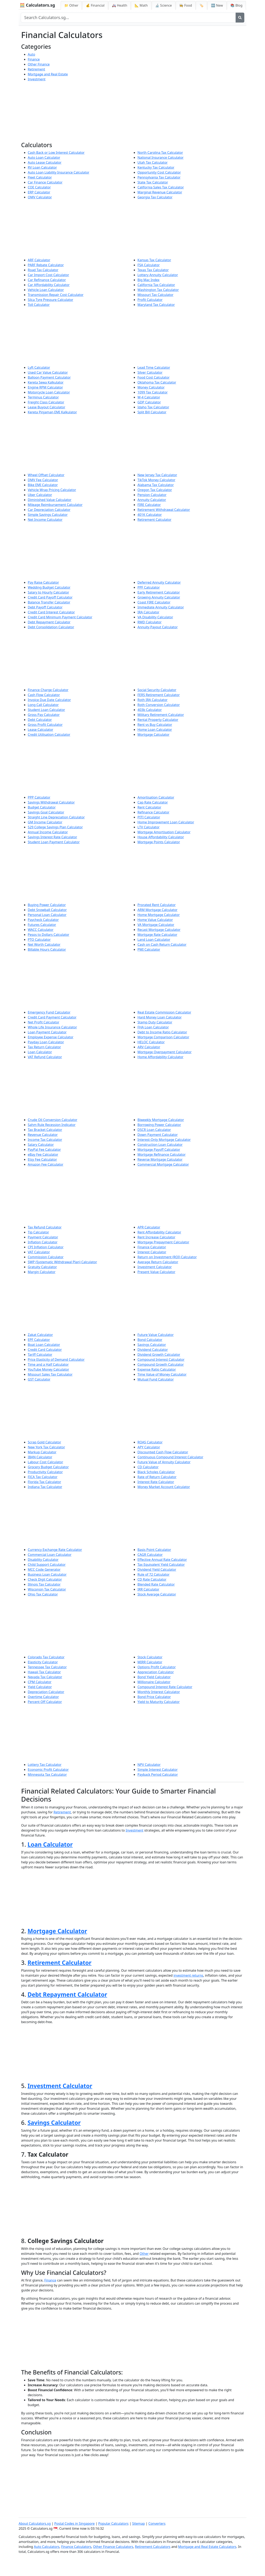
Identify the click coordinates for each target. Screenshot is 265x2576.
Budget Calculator (42, 807)
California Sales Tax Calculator (160, 187)
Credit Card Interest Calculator (51, 612)
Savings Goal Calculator (46, 812)
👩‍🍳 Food (185, 5)
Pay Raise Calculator (43, 582)
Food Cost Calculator (153, 377)
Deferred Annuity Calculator (159, 582)
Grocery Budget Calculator (48, 1467)
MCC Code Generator (44, 1569)
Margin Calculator (41, 1272)
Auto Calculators (46, 2546)
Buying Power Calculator (47, 905)
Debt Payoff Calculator (45, 607)
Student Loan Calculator (46, 709)
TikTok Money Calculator (156, 480)
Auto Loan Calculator (44, 157)
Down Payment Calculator (157, 1134)
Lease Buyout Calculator (46, 407)
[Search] (240, 18)
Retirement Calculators (153, 2546)
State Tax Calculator (152, 182)
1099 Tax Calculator (152, 392)
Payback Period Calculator (157, 1774)
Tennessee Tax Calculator (47, 1667)
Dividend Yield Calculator (156, 1569)
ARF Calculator (39, 260)
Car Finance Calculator (45, 182)
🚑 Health (119, 5)
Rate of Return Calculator (156, 1477)
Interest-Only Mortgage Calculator (164, 1139)
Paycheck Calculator (43, 919)
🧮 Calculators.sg (37, 5)
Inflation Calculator (43, 1242)
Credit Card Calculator (45, 1349)
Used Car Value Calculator (48, 372)
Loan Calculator (40, 1052)
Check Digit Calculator (45, 1579)
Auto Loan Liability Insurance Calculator (58, 172)
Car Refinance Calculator (47, 280)
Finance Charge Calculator (48, 690)
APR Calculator (148, 1227)
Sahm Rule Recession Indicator (52, 1124)
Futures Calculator (42, 924)
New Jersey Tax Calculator (157, 475)
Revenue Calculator (43, 1134)
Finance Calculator (151, 1247)
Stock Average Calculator (156, 1594)
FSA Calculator (148, 265)
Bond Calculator (149, 1339)
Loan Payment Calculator (47, 1032)
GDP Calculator (149, 402)
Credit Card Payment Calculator (52, 1017)
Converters (157, 2523)
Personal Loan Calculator (47, 914)
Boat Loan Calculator (44, 1344)
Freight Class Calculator (46, 402)
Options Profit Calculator (156, 1667)
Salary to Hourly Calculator (48, 592)
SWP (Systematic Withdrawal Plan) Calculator (62, 1262)
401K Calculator (149, 514)
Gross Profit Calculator (45, 724)
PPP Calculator (39, 797)
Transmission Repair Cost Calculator (55, 294)
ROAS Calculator (150, 1442)
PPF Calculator (148, 587)
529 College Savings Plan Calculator (55, 827)
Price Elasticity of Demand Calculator (56, 1359)
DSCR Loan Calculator (154, 1129)
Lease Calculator (40, 729)
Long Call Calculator (43, 704)
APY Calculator (148, 1447)
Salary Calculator (41, 1144)
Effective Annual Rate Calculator (162, 1559)
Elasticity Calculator (43, 1662)
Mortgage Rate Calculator (157, 934)
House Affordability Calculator (160, 837)
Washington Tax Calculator (158, 289)
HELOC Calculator (151, 1042)
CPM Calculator (39, 1682)
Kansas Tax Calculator (154, 260)
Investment (37, 79)
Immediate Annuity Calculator (160, 607)
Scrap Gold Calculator (44, 1442)
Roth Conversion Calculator (158, 704)
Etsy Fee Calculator (42, 1159)
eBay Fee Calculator (43, 1154)
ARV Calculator (148, 1047)
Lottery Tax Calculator (44, 1764)
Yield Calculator (40, 1687)
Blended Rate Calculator (156, 1584)
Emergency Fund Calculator (49, 1012)
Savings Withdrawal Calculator (51, 802)
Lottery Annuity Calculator (157, 275)
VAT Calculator (39, 1252)
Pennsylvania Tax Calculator (159, 177)
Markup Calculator (42, 1452)
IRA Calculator (148, 612)
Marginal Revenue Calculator (159, 192)
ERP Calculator (39, 192)
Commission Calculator (46, 1257)
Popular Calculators (113, 2523)
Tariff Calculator (40, 1354)
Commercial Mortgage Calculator (163, 1164)
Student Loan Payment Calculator (54, 842)
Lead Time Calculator (153, 367)
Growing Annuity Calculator (158, 597)
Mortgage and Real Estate (48, 74)
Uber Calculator (40, 495)
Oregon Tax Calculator (154, 490)
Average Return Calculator (157, 1262)
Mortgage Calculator (153, 734)
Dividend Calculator (152, 1349)
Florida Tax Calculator (44, 1482)
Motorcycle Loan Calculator (49, 392)
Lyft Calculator (39, 367)
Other (144, 2253)
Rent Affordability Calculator (159, 1232)
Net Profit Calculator (43, 1022)
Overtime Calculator (43, 1697)
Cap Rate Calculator (152, 802)
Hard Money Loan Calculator (159, 1017)
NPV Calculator (149, 1764)
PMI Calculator (148, 949)
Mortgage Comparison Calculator (163, 1037)
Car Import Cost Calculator (48, 275)
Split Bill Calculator (151, 412)
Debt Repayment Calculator (49, 622)
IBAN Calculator (40, 1457)
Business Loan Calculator (47, 1574)
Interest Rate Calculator (155, 1482)
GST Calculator (39, 1379)
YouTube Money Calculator (48, 1369)
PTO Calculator (39, 939)
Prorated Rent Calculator (156, 905)
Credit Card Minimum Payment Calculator (60, 617)
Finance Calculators (76, 2546)
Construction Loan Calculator (160, 1144)
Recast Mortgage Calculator (159, 929)
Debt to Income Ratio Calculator (162, 1032)
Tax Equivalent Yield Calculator (161, 1564)
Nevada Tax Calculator (45, 1677)
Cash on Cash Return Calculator (162, 944)
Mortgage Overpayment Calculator (164, 1052)
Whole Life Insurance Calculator (52, 1027)
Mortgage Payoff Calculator (158, 1149)
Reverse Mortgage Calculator (160, 1159)
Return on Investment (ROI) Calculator (167, 1257)
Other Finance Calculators (113, 2546)
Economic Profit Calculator (48, 1769)
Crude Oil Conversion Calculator (52, 1119)
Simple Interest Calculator (157, 1769)
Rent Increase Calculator (156, 1237)
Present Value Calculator (156, 1272)
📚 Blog (236, 5)
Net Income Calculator (45, 519)
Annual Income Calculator (48, 832)
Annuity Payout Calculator (157, 627)
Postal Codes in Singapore (74, 2523)
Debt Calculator (40, 719)
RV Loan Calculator (42, 167)
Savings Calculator (151, 1344)
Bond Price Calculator (154, 1697)
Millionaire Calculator (153, 1682)
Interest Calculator (151, 1252)
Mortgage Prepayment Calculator (163, 1242)
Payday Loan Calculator (46, 1042)
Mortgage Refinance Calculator (161, 1154)
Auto (31, 54)
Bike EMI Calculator (43, 485)
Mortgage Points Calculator (158, 842)
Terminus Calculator (43, 397)
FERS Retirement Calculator (158, 695)
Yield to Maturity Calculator (158, 1701)
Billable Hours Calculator (47, 949)
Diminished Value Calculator (49, 499)
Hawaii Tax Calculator (44, 1672)
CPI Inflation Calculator (46, 1247)
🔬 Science (163, 5)
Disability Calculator (43, 1559)
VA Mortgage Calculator (155, 924)
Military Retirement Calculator (160, 714)
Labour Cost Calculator (45, 1462)
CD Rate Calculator (151, 1579)
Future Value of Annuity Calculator (163, 1462)
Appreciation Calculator (155, 1672)
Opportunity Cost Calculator (159, 172)
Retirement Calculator (154, 519)
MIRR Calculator (149, 1662)
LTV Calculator (148, 827)
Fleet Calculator (40, 177)
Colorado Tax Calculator (46, 1657)
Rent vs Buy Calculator (154, 724)
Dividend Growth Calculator (158, 1354)
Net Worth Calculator (44, 944)
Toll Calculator (39, 304)
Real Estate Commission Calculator (164, 1012)
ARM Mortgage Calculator (157, 910)
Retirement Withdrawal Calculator (163, 509)
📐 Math (141, 5)
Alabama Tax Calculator (155, 485)
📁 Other (71, 5)
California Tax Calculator (156, 285)
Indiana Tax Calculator (45, 1487)
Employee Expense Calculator (50, 1037)
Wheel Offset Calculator (46, 475)
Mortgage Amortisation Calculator (163, 832)
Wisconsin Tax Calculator (47, 1589)
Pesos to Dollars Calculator (48, 934)
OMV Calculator (40, 197)
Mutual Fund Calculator (155, 1379)
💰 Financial (95, 5)
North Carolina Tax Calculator (160, 152)
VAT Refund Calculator (45, 1057)
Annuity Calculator (151, 499)
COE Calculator (39, 187)
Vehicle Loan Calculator (46, 289)
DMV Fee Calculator (43, 480)
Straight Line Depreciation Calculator (56, 817)
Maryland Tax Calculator (156, 304)
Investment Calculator (154, 1267)
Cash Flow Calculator (44, 695)
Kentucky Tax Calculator (155, 167)
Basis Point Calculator (154, 1549)
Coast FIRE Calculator (153, 602)
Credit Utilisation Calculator (49, 734)
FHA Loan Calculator (153, 1027)
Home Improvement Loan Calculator (165, 822)
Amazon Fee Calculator (45, 1164)
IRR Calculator (148, 1589)
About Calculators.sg (35, 2523)
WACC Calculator (40, 929)
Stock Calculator (150, 1657)
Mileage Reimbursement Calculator (55, 504)
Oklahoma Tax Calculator (156, 382)
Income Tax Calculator (45, 1139)
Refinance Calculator (153, 812)
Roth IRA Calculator (152, 700)
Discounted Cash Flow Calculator (162, 1452)
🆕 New (217, 5)
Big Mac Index (148, 280)
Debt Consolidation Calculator (51, 627)
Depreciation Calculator (46, 1692)
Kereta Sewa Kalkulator (46, 382)
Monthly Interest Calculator (158, 1692)
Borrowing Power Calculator (159, 1124)
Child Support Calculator (47, 1564)
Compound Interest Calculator (160, 1359)
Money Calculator (151, 387)
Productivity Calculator (45, 1472)
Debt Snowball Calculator (47, 910)
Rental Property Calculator (157, 719)
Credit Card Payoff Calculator (50, 597)
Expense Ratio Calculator (156, 1369)
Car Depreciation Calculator (49, 509)
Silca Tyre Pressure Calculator (50, 299)
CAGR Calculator (150, 1554)
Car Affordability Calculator (49, 285)
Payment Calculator (43, 1237)
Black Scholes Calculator (156, 1472)
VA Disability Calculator (155, 617)
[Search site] (128, 18)
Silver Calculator (150, 372)
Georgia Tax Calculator (154, 197)
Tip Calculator (38, 1232)
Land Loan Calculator (153, 939)
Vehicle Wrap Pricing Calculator (52, 490)
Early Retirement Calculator (158, 592)
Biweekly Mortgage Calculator (160, 1119)
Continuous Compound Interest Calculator (170, 1457)
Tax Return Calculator (44, 1047)
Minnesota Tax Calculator (47, 1774)
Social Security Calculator (156, 690)
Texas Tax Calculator (153, 270)
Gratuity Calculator (42, 1267)
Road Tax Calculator (43, 270)
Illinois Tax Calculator (44, 1584)
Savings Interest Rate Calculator (52, 837)
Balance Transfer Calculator (49, 602)
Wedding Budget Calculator (49, 587)
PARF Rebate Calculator (46, 265)
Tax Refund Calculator (44, 1227)
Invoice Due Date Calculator (49, 700)
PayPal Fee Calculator (44, 1149)
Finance (34, 59)
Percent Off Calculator (45, 1701)
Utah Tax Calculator (152, 162)
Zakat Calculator (40, 1334)
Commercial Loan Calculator (49, 1554)
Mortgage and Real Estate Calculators (207, 2546)
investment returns (188, 1975)
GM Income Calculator (45, 822)
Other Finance (39, 64)
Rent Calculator (149, 807)
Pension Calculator (151, 495)
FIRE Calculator (149, 504)
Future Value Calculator (155, 1334)
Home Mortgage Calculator (158, 914)
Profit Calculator (150, 299)
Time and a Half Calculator (48, 1364)
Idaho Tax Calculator (153, 407)
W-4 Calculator (148, 397)
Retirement (36, 69)
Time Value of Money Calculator (162, 1374)
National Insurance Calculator (160, 157)
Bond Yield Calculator (154, 1677)
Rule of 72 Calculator (153, 1574)
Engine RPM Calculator (45, 387)
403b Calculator (149, 709)
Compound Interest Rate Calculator (164, 1687)
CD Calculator (148, 1467)
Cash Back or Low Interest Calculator (56, 152)
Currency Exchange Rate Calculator (55, 1549)
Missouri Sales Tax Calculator (50, 1374)
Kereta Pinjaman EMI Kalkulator (52, 412)
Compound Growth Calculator (160, 1364)
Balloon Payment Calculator (49, 377)
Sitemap (138, 2523)
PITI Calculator (148, 817)
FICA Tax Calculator (42, 1477)
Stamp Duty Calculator (154, 1022)
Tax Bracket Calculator (45, 1129)
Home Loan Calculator (154, 729)
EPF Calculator (39, 1339)
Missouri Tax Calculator (155, 294)
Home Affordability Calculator (160, 1057)
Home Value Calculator (155, 919)
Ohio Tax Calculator (43, 1594)
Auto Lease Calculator (44, 162)
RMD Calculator (149, 622)
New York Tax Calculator (46, 1447)
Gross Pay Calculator (44, 714)
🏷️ (201, 5)
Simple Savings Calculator (48, 514)
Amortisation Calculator (155, 797)
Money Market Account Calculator (163, 1487)
